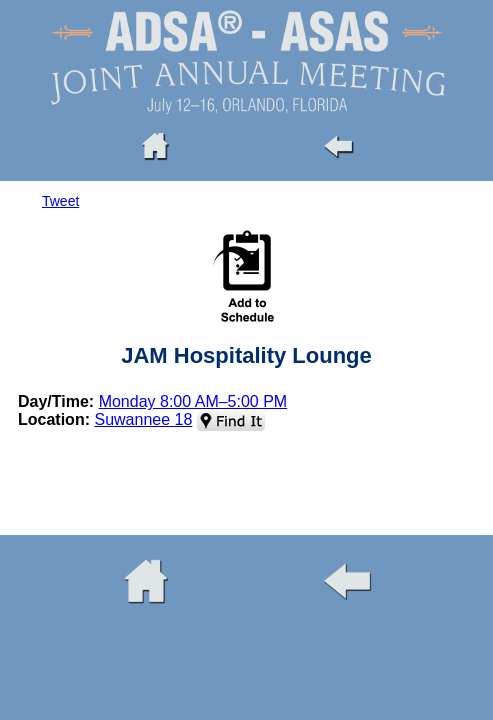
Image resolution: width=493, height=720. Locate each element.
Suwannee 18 (143, 419)
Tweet (60, 201)
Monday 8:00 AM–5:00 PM (193, 401)
